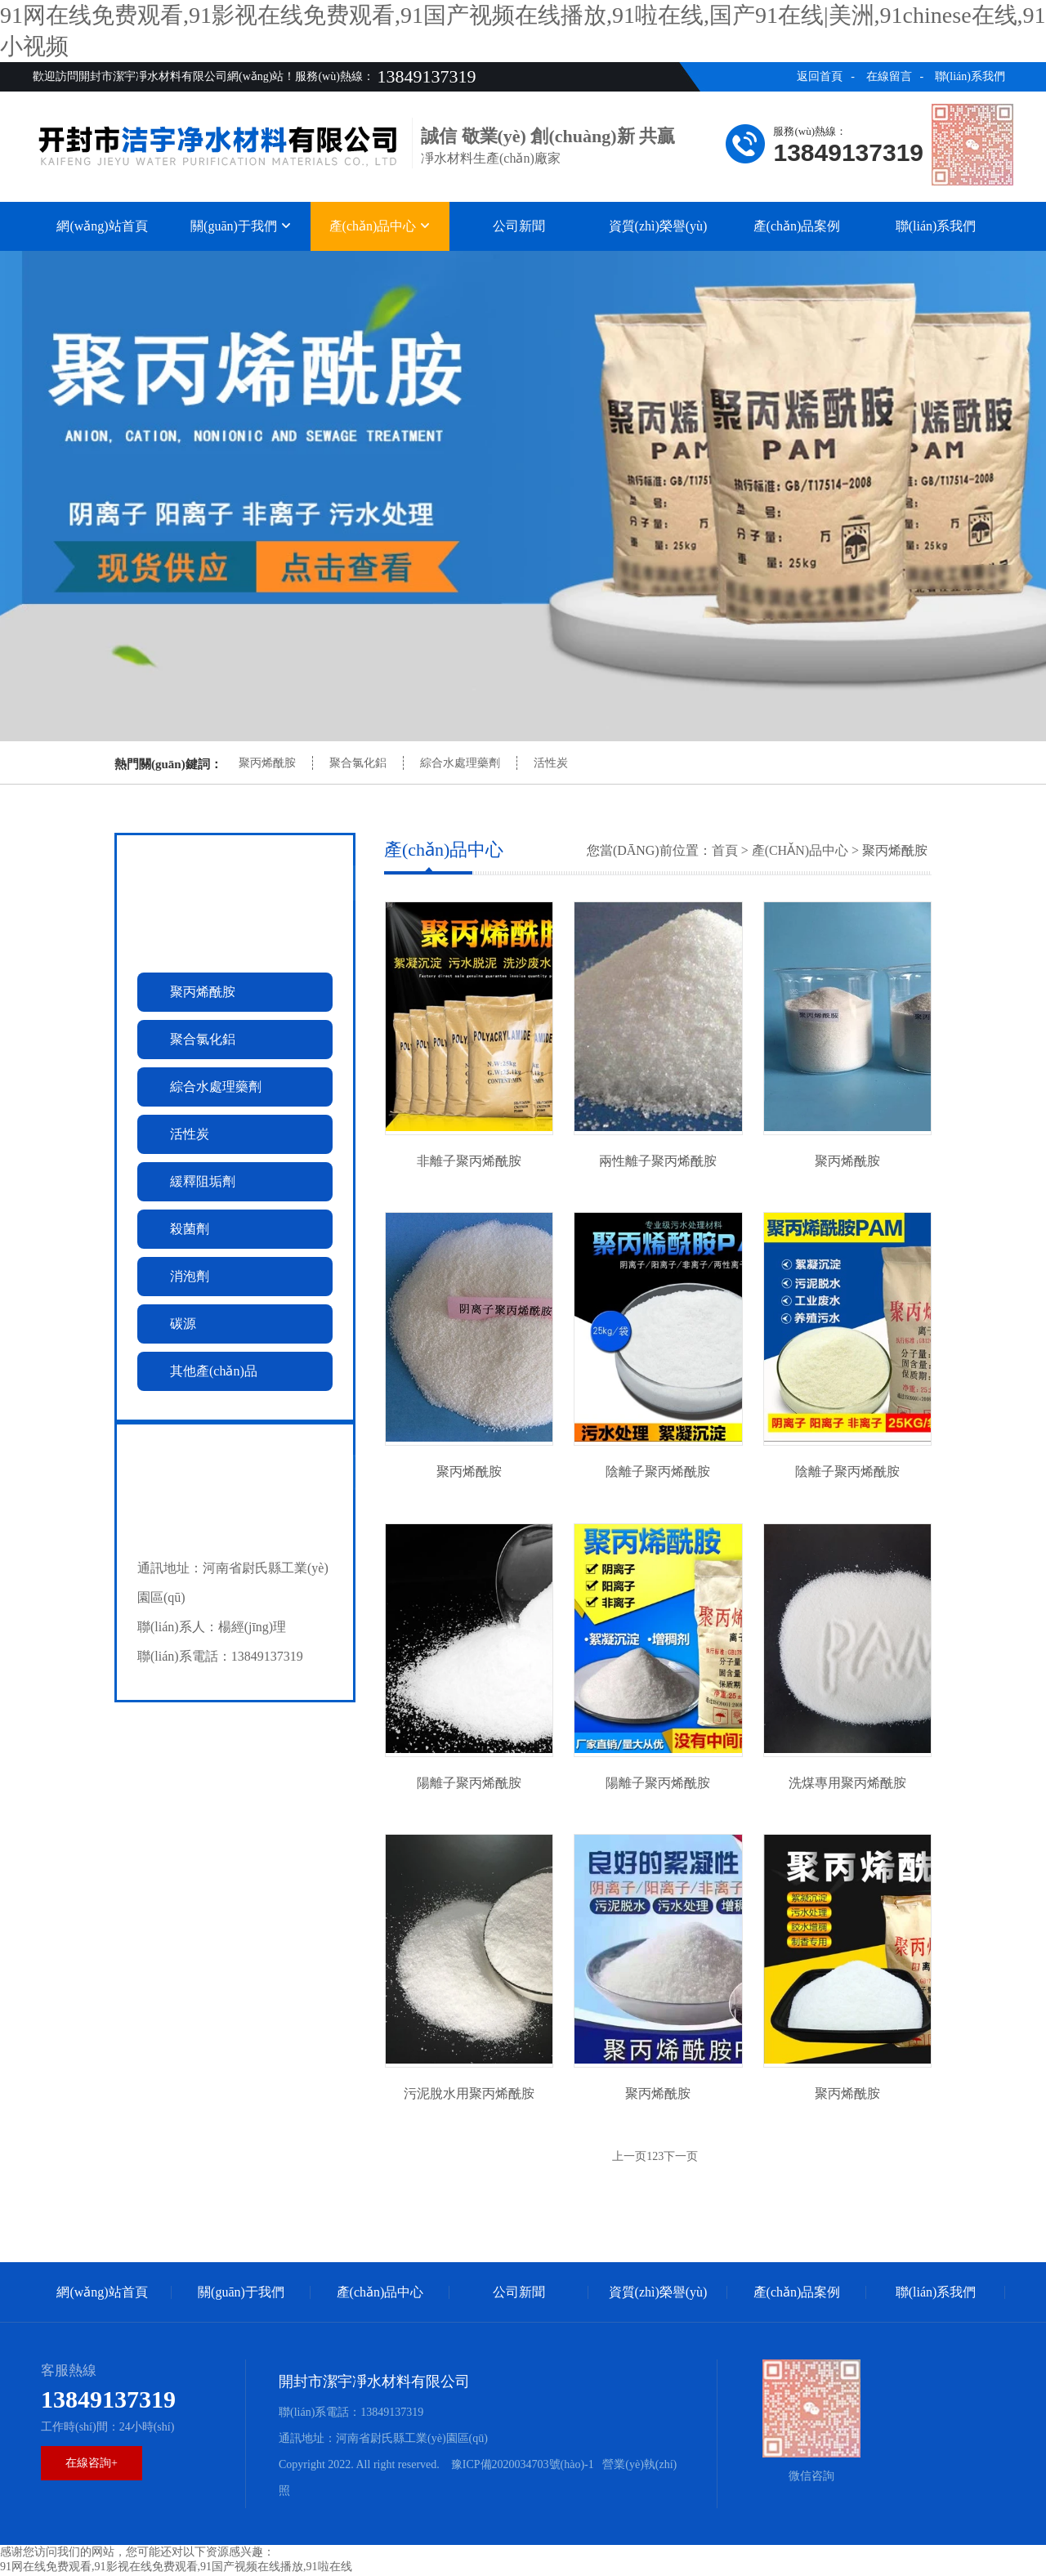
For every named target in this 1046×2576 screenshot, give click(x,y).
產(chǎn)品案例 (797, 226)
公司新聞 (519, 226)
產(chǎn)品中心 (380, 226)
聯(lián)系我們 (970, 76)
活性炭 (551, 763)
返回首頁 (820, 76)
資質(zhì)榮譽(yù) (658, 226)
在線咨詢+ (91, 2464)
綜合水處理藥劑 (460, 763)
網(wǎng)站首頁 (101, 226)
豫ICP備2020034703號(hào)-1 (521, 2466)
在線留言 (889, 76)
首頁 (725, 850)
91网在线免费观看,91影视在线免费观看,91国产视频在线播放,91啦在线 (176, 2568)
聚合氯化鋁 (358, 763)
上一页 (629, 2158)
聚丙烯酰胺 (267, 763)
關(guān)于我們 (241, 226)
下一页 (681, 2158)
